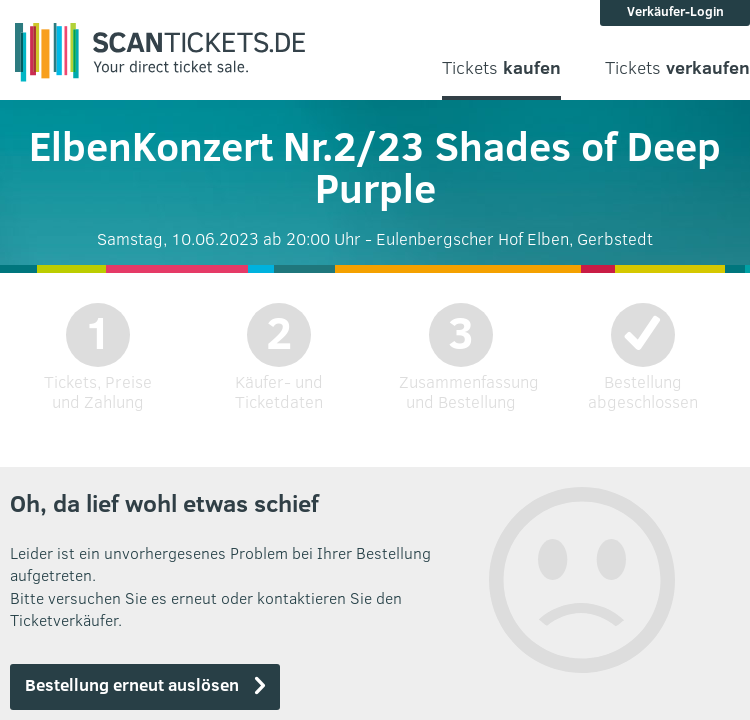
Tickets (501, 67)
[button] (145, 687)
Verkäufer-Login (675, 11)
